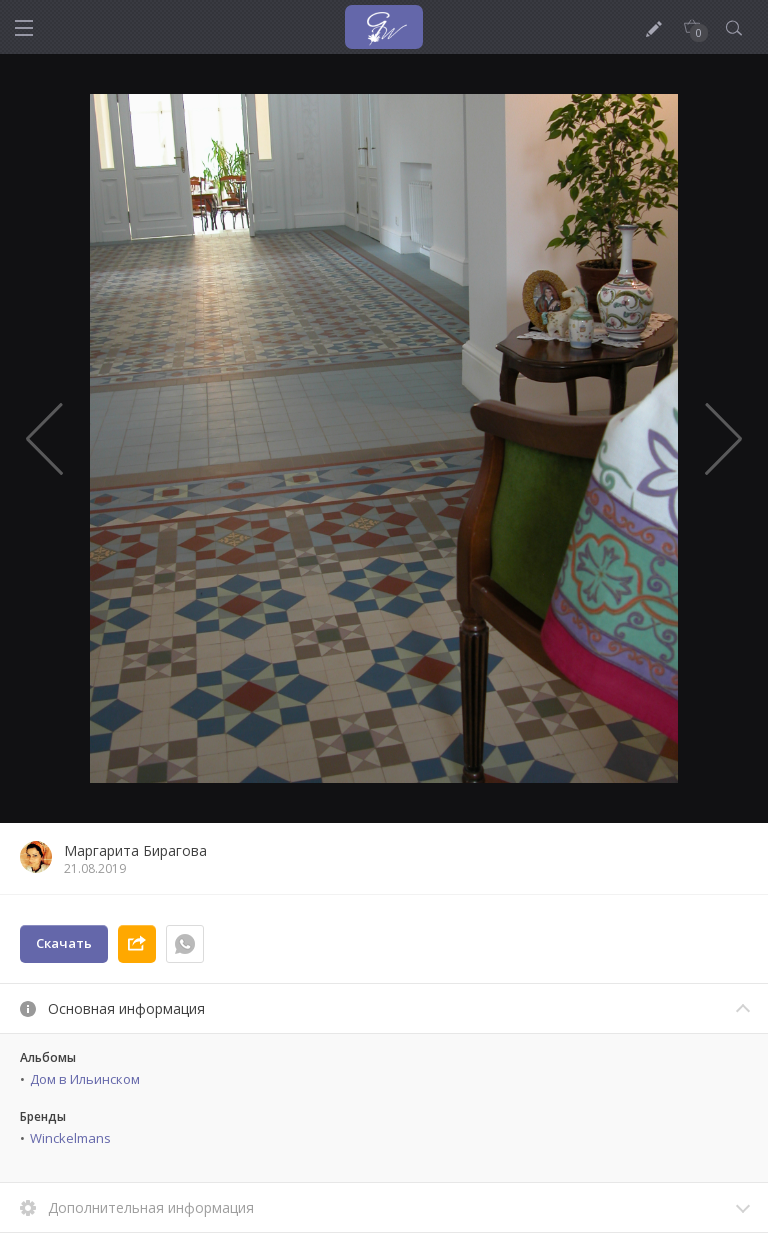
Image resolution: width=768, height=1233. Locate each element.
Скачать (64, 943)
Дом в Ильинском (85, 1079)
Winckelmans (70, 1138)
